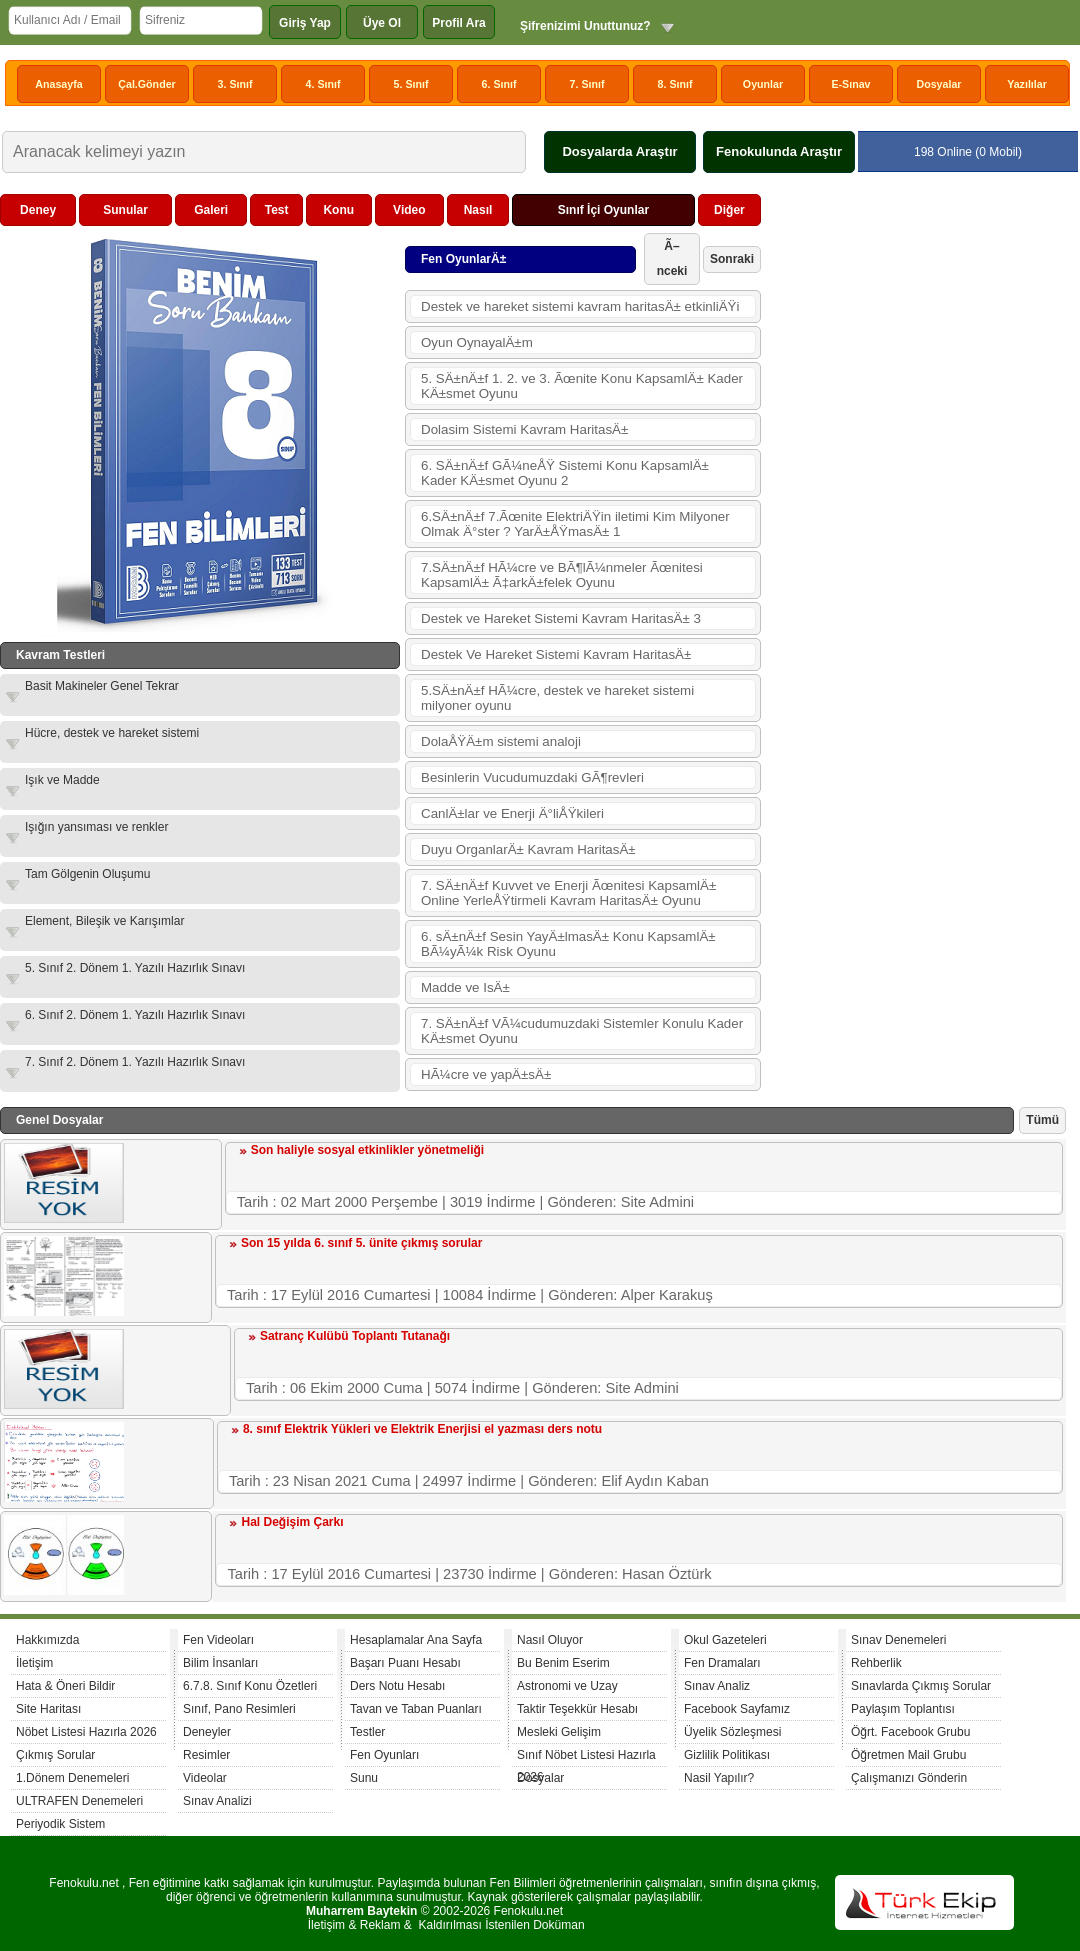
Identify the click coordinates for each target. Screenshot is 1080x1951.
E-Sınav (850, 84)
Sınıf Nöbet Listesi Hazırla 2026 (586, 1757)
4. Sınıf (323, 84)
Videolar (205, 1778)
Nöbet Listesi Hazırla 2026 (86, 1732)
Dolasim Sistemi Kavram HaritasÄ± (524, 429)
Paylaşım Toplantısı (903, 1709)
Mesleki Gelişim (559, 1732)
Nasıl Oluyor (550, 1640)
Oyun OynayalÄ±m (477, 342)
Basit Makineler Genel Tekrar (102, 686)
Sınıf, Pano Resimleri (239, 1709)
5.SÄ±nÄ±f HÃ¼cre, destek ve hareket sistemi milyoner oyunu (557, 698)
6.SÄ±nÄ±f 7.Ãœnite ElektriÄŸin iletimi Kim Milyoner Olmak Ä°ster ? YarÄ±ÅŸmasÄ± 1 (575, 524)
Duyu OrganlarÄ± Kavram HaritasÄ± (528, 849)
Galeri (211, 210)
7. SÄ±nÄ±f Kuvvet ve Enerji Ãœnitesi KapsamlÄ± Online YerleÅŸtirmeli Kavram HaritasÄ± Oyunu (568, 893)
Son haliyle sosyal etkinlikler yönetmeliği (367, 1150)
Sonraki (732, 259)
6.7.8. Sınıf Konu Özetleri (250, 1686)
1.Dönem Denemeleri (72, 1778)
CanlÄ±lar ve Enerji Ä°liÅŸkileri (512, 813)
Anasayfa (58, 84)
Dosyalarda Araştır (619, 151)
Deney (38, 210)
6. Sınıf (499, 84)
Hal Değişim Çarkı (292, 1522)
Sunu (364, 1778)
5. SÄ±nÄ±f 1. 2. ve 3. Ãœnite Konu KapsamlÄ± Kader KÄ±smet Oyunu (582, 386)
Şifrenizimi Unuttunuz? (585, 26)
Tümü (1042, 1120)
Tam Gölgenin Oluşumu (87, 874)
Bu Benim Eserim (563, 1663)
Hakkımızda (47, 1640)
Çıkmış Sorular (55, 1755)
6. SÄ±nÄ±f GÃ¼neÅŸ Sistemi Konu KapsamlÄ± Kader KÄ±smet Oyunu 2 (565, 473)
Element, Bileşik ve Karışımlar (104, 921)
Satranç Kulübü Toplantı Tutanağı (355, 1336)
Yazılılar (1027, 84)
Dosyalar (938, 84)
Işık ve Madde (62, 780)
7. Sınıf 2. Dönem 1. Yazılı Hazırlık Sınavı (135, 1062)
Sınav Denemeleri (898, 1640)
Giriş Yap (305, 23)
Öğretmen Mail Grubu (908, 1755)
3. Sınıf (235, 84)
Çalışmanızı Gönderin (909, 1778)
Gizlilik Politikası (727, 1755)
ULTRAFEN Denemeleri (79, 1801)
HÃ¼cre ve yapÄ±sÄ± (486, 1074)
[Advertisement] (916, 319)
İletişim (34, 1663)
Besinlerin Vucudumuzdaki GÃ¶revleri (532, 777)
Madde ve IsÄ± (465, 987)
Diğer (729, 210)
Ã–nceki (672, 258)
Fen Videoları (218, 1640)
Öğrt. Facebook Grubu (910, 1732)
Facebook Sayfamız (737, 1709)
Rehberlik (876, 1663)
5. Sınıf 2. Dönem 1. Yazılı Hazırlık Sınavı (135, 968)
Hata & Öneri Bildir (65, 1686)
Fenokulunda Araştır (779, 151)
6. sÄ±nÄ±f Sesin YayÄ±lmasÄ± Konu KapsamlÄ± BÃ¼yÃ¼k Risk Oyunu (568, 944)
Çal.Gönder (146, 84)
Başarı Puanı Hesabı (405, 1663)
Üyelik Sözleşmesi (732, 1732)
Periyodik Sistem (60, 1824)
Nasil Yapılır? (719, 1778)
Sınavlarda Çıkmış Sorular (921, 1686)
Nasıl (478, 210)
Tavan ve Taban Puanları (416, 1709)
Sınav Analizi (217, 1801)
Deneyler (207, 1732)
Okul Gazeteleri (725, 1640)
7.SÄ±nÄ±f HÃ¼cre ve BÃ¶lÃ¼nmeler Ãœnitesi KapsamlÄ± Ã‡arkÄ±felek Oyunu (562, 575)
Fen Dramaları (722, 1663)
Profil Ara (459, 23)
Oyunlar (763, 84)
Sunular (125, 210)
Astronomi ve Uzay (567, 1686)
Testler (367, 1732)
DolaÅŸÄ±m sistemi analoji (501, 741)
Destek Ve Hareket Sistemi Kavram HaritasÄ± (556, 654)
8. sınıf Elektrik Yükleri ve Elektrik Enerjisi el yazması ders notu (422, 1429)
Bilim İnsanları (220, 1663)
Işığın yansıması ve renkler (96, 827)
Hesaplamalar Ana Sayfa (416, 1640)
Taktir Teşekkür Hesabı (577, 1709)
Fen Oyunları (384, 1755)
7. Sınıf (587, 84)
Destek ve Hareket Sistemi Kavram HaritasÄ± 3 (561, 618)
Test (277, 210)
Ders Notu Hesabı (397, 1686)
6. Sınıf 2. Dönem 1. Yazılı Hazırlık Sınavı (135, 1015)
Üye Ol (382, 23)
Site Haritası (48, 1709)
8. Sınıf (675, 84)
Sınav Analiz (717, 1686)
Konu (338, 210)
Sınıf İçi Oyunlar (603, 210)
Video (409, 210)
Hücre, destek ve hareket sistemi (112, 733)
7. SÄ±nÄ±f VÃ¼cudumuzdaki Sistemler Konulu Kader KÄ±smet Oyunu (582, 1031)
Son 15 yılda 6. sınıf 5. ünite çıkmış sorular (361, 1243)
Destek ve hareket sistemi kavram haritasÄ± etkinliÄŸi (580, 306)
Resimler (206, 1755)
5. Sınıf (411, 84)
